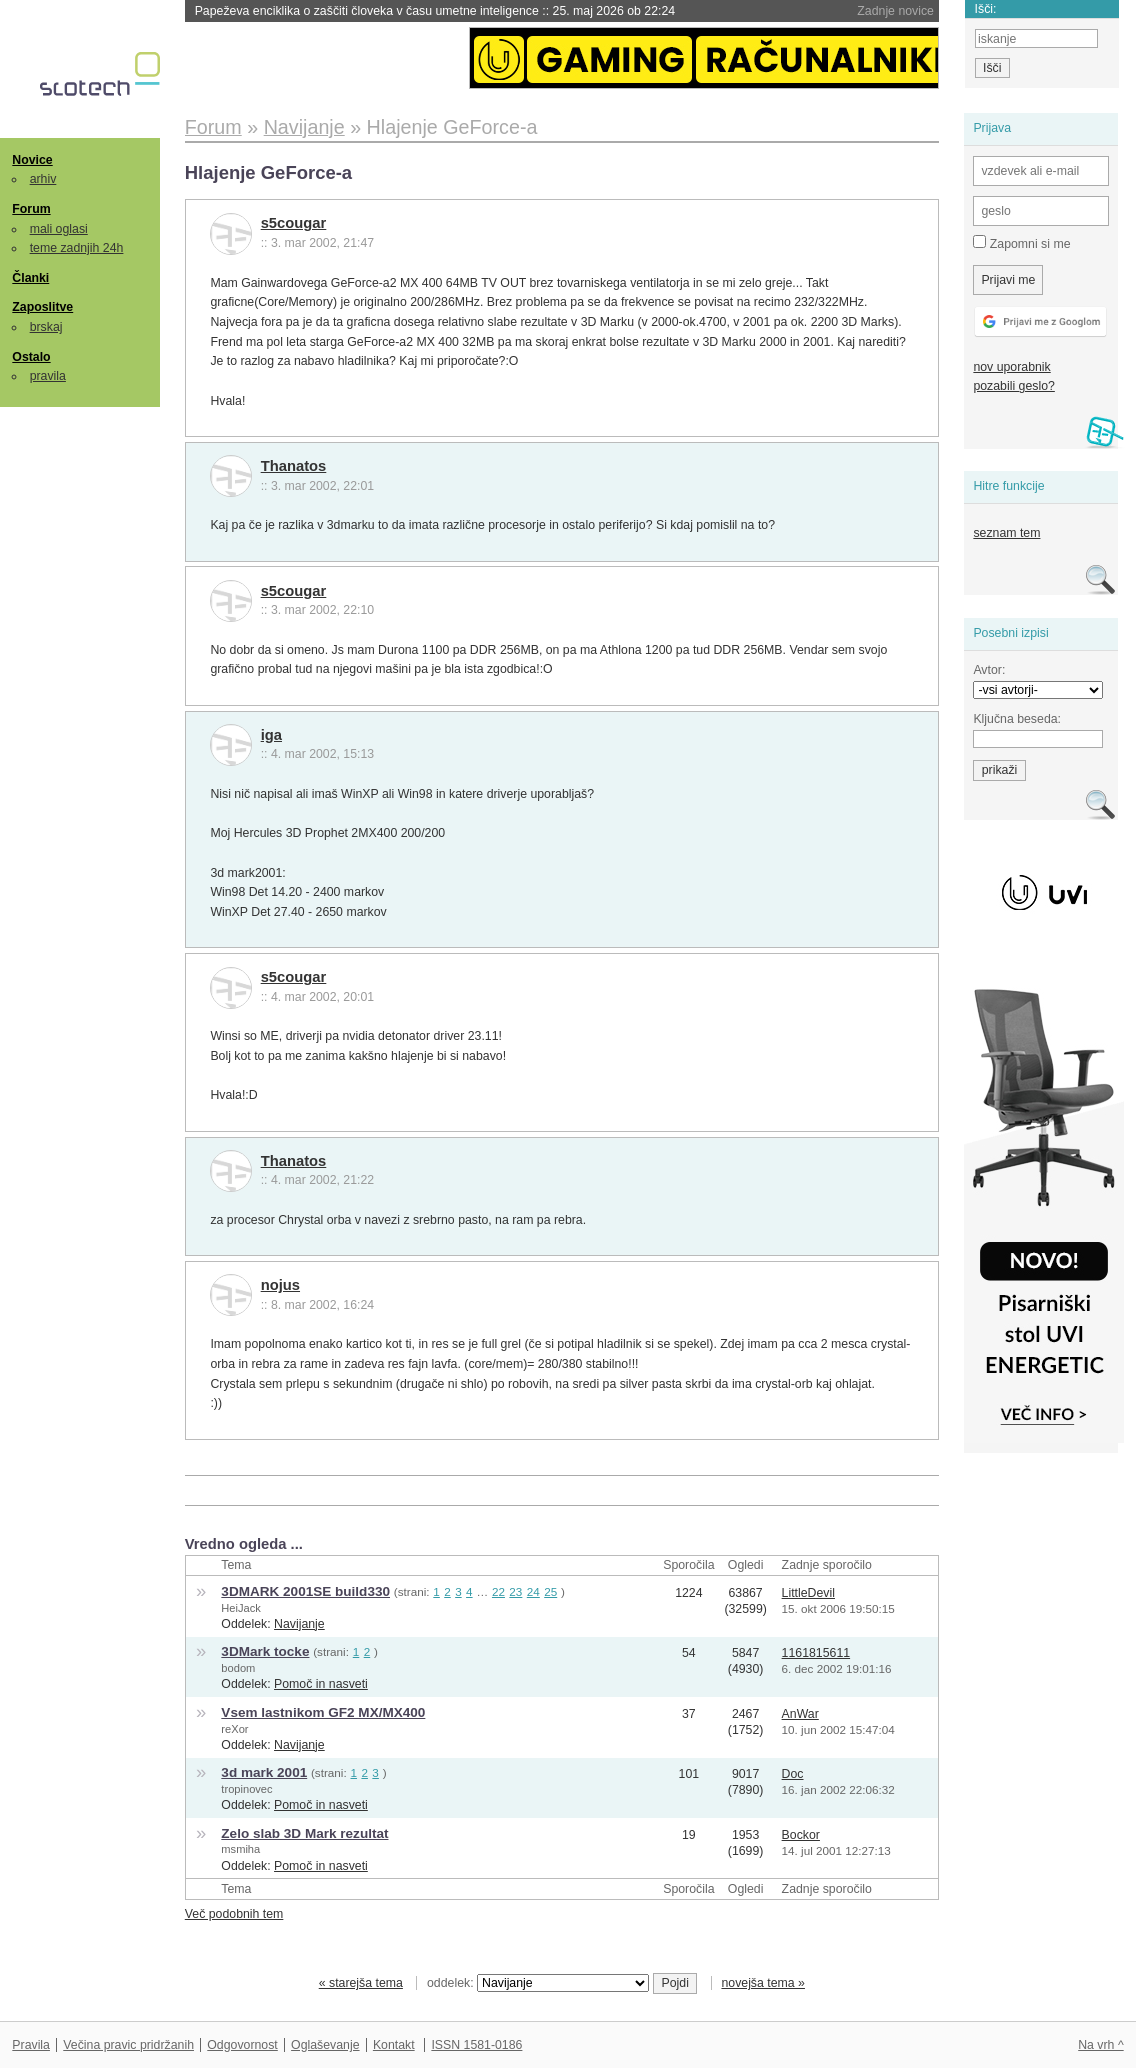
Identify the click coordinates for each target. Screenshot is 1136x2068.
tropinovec (246, 1789)
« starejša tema (361, 1983)
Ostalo (31, 357)
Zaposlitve (42, 307)
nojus (280, 1285)
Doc (793, 1774)
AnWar (800, 1714)
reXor (234, 1729)
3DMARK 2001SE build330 (305, 1591)
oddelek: (538, 1983)
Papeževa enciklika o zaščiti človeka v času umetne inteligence (435, 11)
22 (498, 1591)
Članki (30, 278)
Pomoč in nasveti (321, 1684)
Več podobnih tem (234, 1914)
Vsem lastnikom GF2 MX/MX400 (323, 1712)
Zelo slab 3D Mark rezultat (304, 1833)
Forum (31, 209)
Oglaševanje (325, 2045)
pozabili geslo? (1013, 386)
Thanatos (294, 466)
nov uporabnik (1011, 367)
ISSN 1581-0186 (476, 2045)
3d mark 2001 (264, 1772)
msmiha (240, 1849)
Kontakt (394, 2045)
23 (515, 1591)
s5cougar (294, 223)
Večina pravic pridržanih (128, 2045)
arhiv (43, 179)
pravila (48, 376)
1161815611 (816, 1653)
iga (271, 735)
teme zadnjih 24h (77, 248)
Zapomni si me (1021, 243)
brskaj (46, 327)
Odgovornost (242, 2045)
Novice (32, 160)
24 (533, 1591)
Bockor (801, 1835)
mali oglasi (59, 229)
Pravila (31, 2045)
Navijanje (299, 1624)
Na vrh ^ (1100, 2045)
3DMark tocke (265, 1651)
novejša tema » (763, 1983)
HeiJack (241, 1608)
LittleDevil (808, 1593)
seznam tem (1006, 533)
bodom (238, 1668)
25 (550, 1591)
